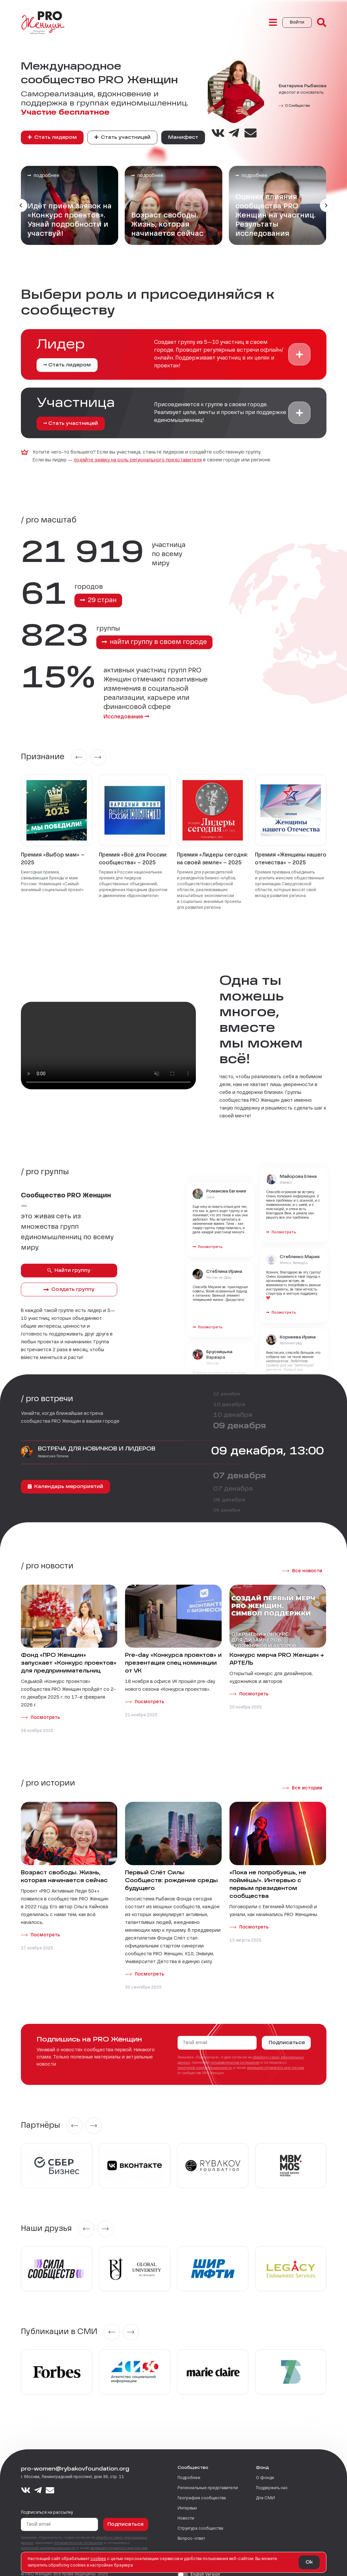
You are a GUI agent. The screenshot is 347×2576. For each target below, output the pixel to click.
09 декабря (239, 1417)
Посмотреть (45, 1708)
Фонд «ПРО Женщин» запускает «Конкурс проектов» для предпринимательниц (69, 1654)
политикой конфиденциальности (205, 2058)
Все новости (307, 1562)
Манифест (183, 137)
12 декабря (226, 1385)
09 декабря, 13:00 (267, 1442)
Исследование (104, 708)
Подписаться (287, 2033)
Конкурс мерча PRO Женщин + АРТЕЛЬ (276, 1650)
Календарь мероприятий (65, 1477)
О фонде (265, 2469)
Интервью (187, 2499)
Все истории (307, 1779)
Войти (297, 22)
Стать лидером (52, 137)
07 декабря (239, 1467)
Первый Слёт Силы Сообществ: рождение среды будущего (171, 1871)
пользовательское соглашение (235, 2053)
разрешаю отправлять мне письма (275, 2058)
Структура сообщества (200, 2519)
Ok (309, 2562)
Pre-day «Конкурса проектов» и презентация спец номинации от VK (173, 1654)
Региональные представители (208, 2479)
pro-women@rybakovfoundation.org (75, 2460)
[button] (299, 354)
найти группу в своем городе (154, 642)
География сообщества (202, 2489)
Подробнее (189, 2469)
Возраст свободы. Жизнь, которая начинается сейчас (64, 1867)
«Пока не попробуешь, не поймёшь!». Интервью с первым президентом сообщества (267, 1875)
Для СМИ (265, 2489)
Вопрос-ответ (191, 2530)
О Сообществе (297, 105)
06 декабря (229, 1491)
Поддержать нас (272, 2479)
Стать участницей (122, 137)
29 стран (97, 600)
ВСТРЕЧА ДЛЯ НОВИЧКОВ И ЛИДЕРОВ (96, 1440)
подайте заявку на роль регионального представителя (138, 460)
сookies (98, 2559)
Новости (186, 2509)
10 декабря (229, 1395)
